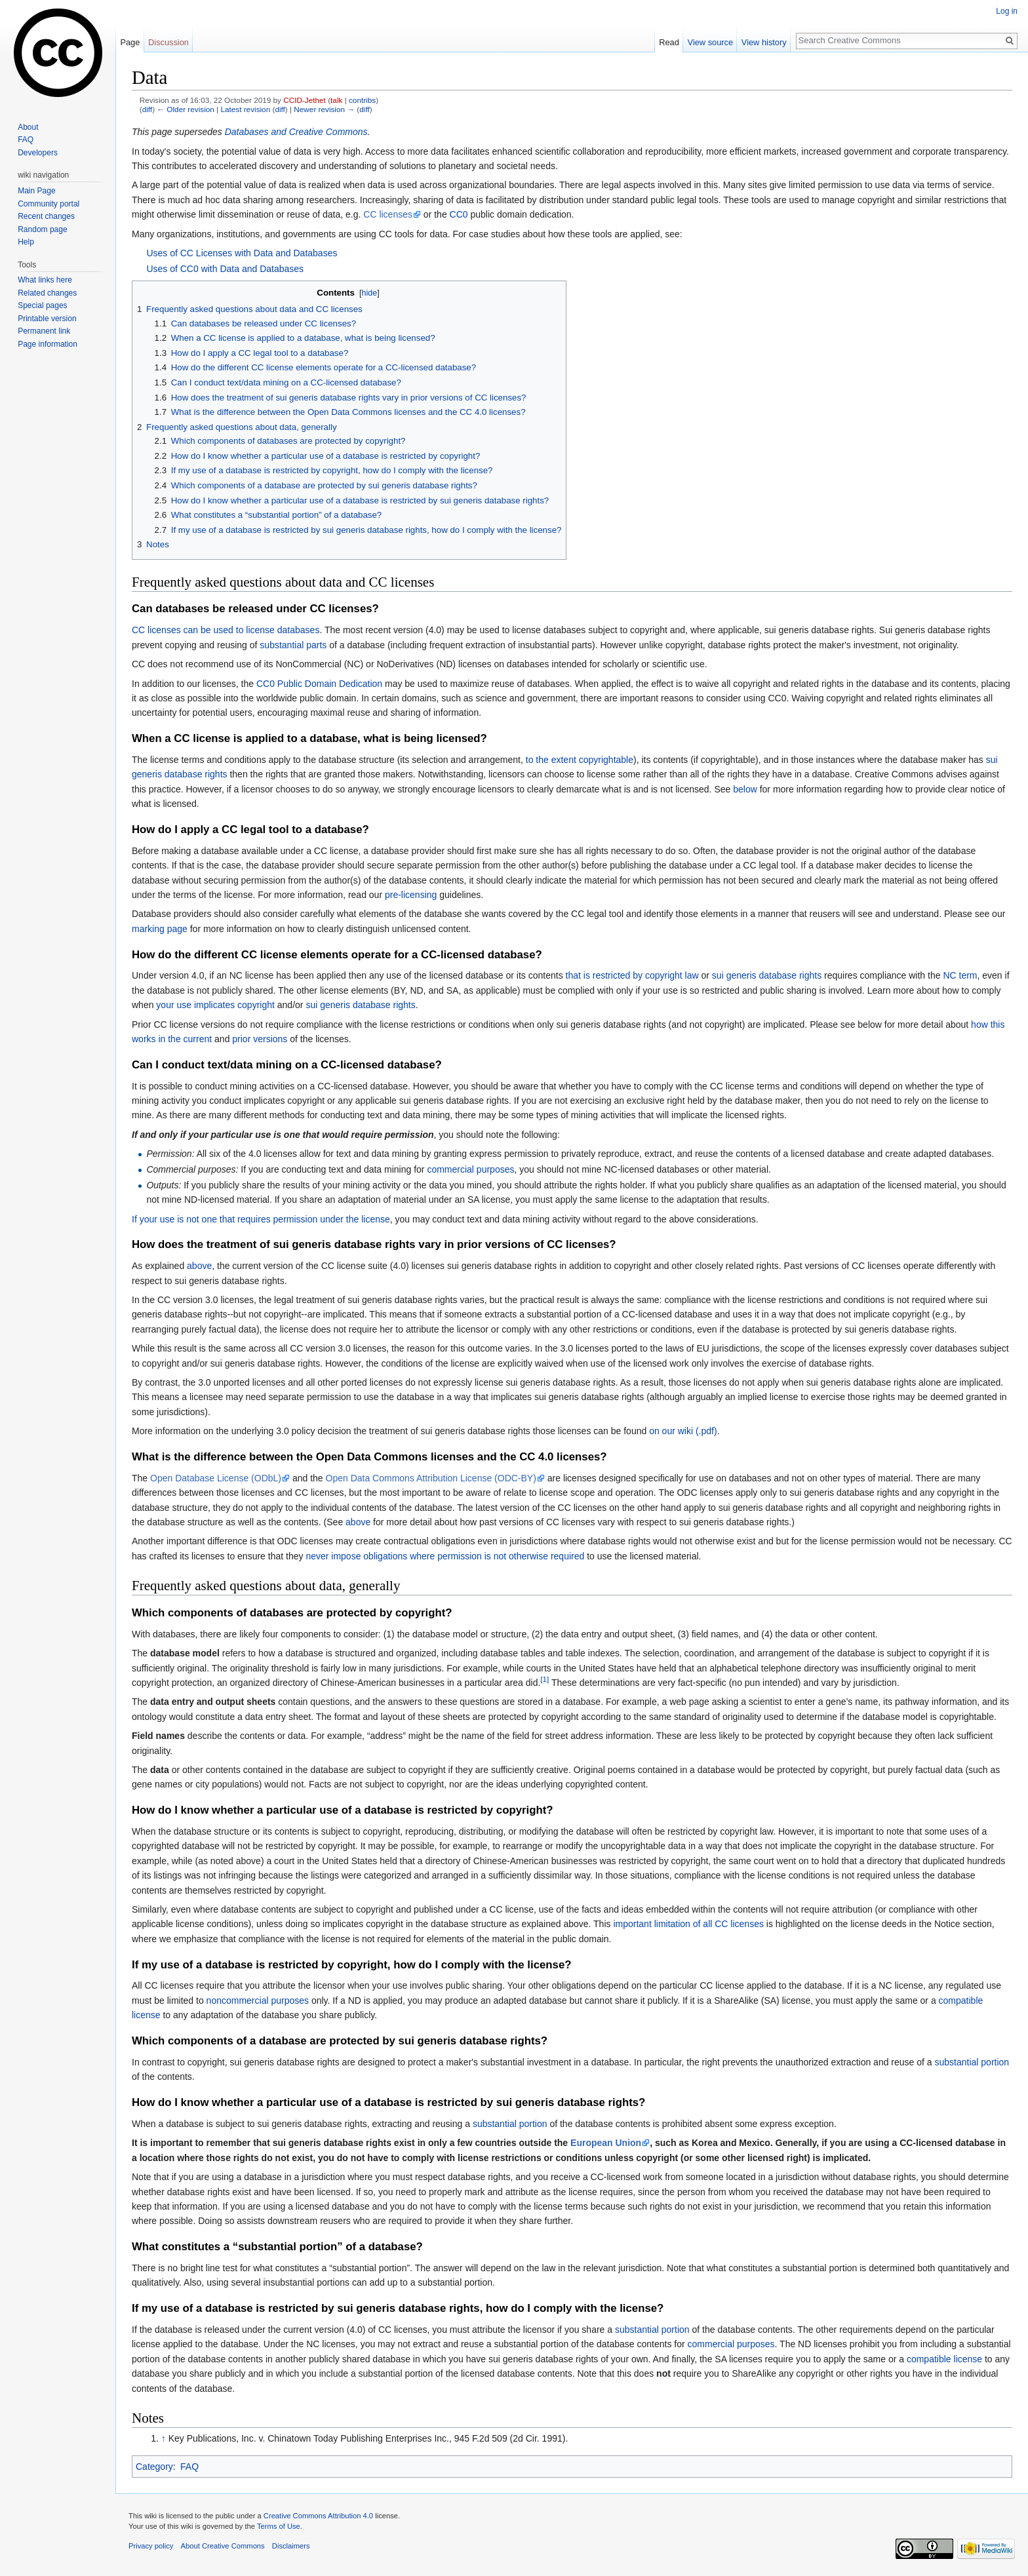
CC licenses (387, 214)
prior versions (259, 1039)
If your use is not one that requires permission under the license (261, 1219)
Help (26, 241)
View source (710, 42)
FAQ (189, 2466)
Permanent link (44, 331)
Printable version (47, 318)
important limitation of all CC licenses (688, 1924)
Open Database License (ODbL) (215, 1478)
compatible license (944, 2359)
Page (130, 42)
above (199, 1265)
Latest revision (245, 109)
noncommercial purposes (258, 2000)
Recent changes (46, 216)
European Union (605, 2142)
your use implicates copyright (215, 1005)
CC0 (459, 214)
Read (669, 42)
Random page (42, 229)
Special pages (42, 305)
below (745, 789)
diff (147, 109)
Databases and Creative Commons (296, 132)
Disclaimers (291, 2546)
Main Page (36, 190)
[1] (544, 1679)
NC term (960, 975)
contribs (362, 100)
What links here (45, 279)
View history (764, 42)
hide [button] (370, 293)
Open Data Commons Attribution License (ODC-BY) (431, 1478)
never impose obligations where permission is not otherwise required (445, 1556)
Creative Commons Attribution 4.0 (318, 2516)
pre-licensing (411, 894)
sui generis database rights (766, 975)
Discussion (168, 42)
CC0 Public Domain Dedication (319, 683)
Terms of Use (278, 2526)
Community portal (48, 203)
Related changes (47, 293)
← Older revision (185, 109)
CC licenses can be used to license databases (225, 630)
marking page (160, 929)
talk (336, 100)
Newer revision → (324, 109)
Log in (1007, 11)
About (28, 127)
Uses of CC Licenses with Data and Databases (241, 253)
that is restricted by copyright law (632, 975)
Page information (47, 344)
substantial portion (972, 2062)
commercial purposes (470, 1169)
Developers (38, 152)
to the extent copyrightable (579, 759)
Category (154, 2466)
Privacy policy (150, 2546)
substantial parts (293, 645)
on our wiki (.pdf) (683, 1431)
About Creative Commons (223, 2546)
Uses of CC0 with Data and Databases (225, 268)
